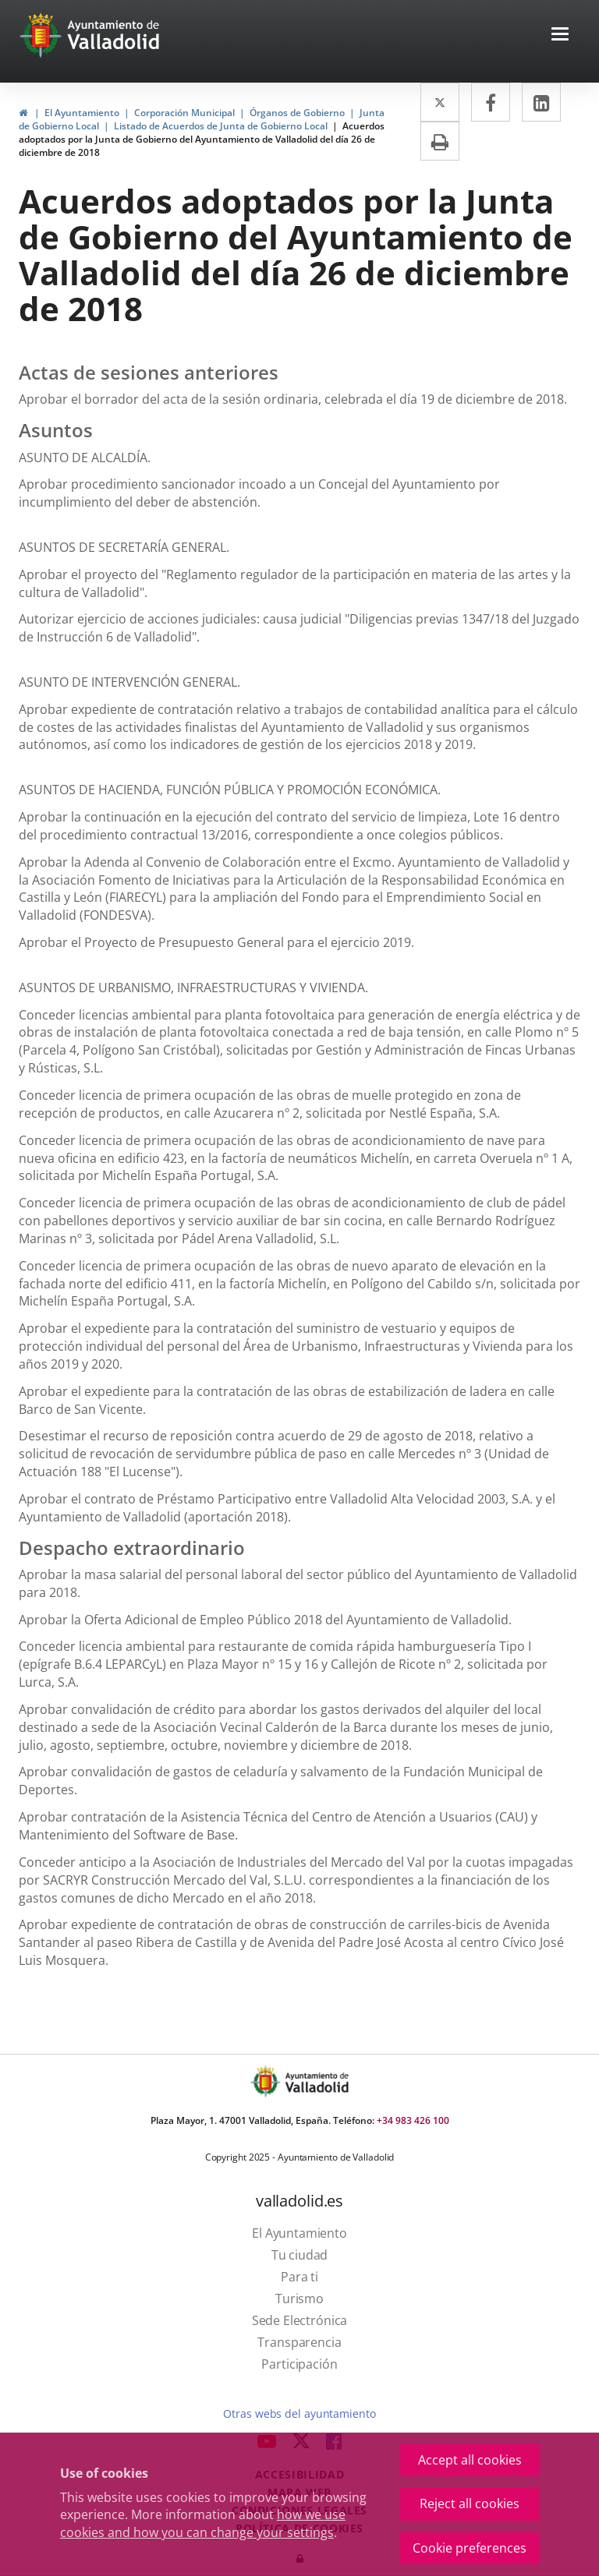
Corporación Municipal (184, 112)
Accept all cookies (470, 2459)
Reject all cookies (469, 2503)
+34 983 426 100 (413, 2120)
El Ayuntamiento (81, 112)
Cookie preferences (469, 2548)
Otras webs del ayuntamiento (299, 2413)
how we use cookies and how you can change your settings (203, 2523)
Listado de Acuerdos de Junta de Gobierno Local (221, 126)
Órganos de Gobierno (297, 112)
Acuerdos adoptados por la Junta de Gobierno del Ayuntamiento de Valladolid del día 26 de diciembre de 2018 (202, 139)
